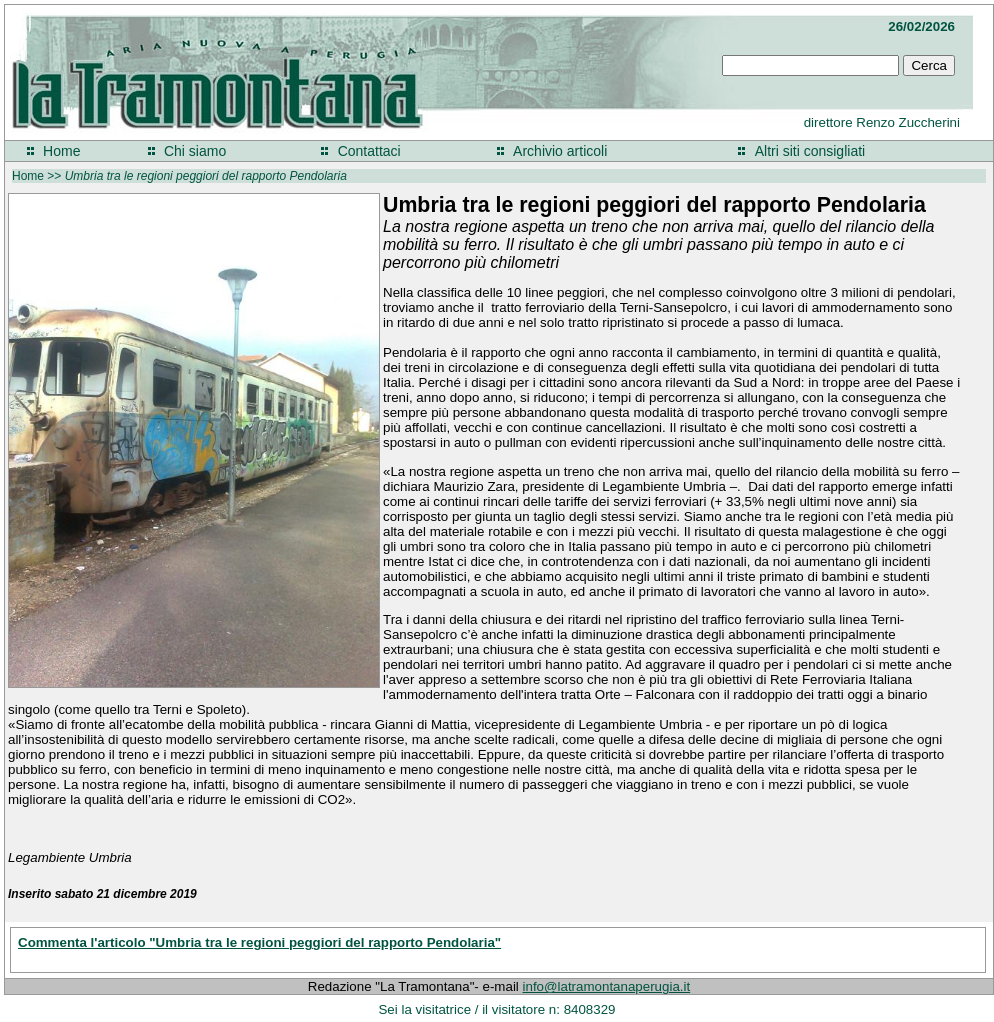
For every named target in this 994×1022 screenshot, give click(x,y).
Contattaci (369, 151)
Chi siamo (195, 151)
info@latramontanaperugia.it (607, 986)
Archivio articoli (560, 151)
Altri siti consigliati (810, 151)
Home (61, 151)
